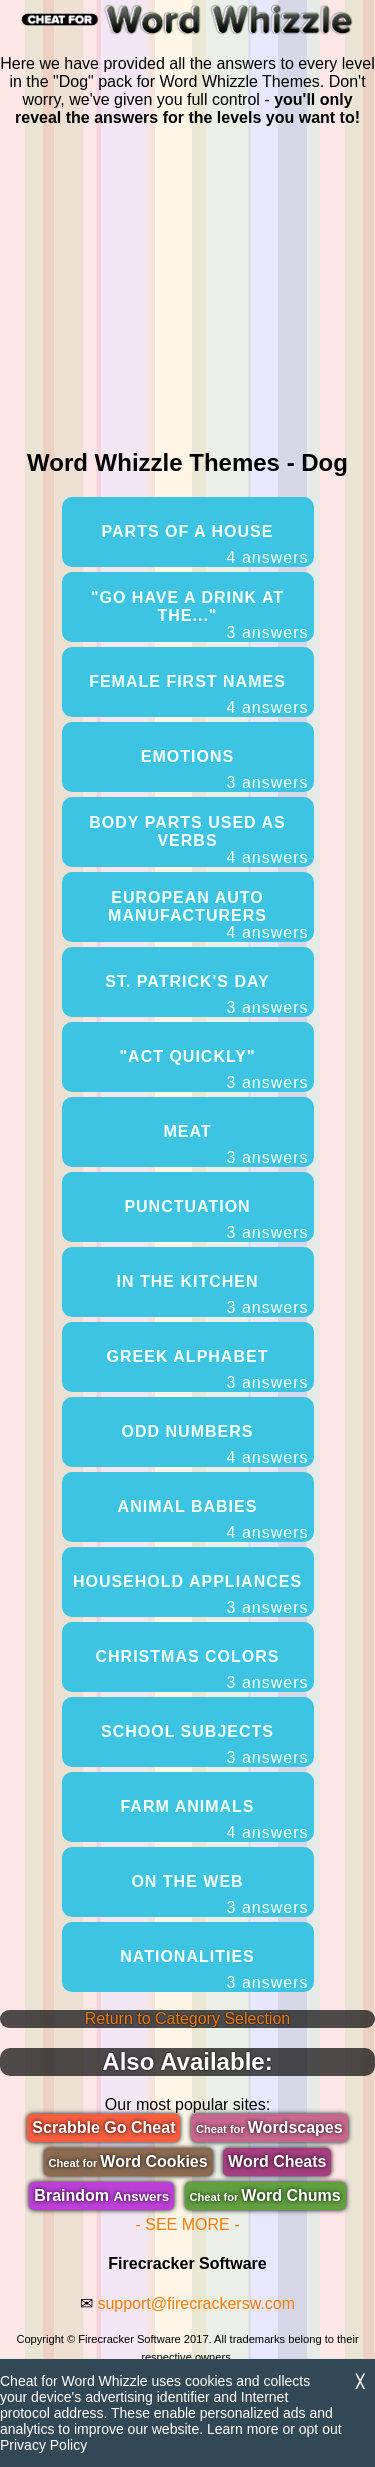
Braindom (101, 2195)
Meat (235, 1145)
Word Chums (265, 2195)
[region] (188, 284)
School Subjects (204, 1745)
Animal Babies (213, 1520)
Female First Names (198, 695)
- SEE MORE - (187, 2224)
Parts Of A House (205, 545)
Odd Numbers (215, 1445)
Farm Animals (214, 1820)
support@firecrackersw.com (196, 2303)
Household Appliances (191, 1595)
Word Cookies (128, 2161)
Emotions (225, 770)
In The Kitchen (213, 1295)
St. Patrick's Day (206, 995)
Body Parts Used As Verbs (198, 840)
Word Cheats (277, 2161)
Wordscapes (269, 2127)
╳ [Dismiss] (360, 2381)
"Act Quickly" (213, 1070)
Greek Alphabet (208, 1370)
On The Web (219, 1895)
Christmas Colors (202, 1670)
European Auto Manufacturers (208, 915)
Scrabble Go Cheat (103, 2127)
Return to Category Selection (187, 2018)
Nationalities (214, 1970)
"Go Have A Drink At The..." (200, 615)
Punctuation (216, 1220)
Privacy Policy (43, 2445)
